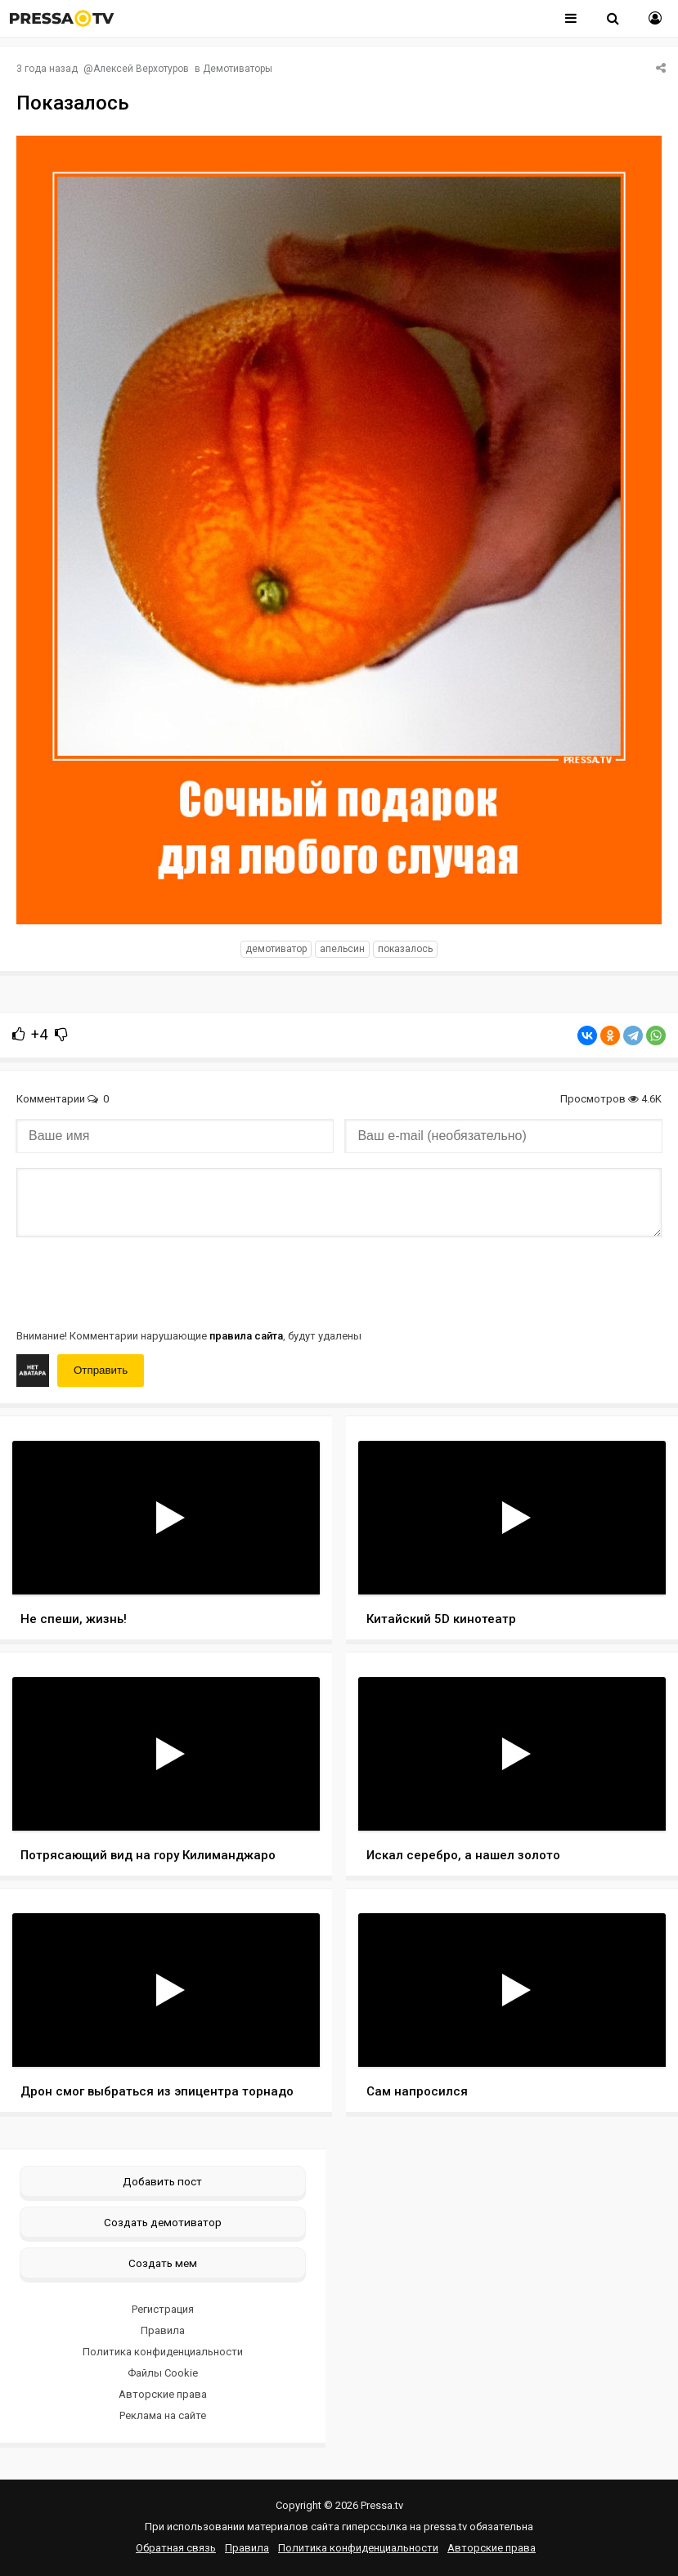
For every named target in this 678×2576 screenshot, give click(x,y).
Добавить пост (162, 2181)
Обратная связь (176, 2548)
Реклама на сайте (162, 2415)
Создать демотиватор (163, 2222)
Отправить (101, 1370)
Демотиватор (276, 949)
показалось (405, 949)
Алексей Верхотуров (141, 68)
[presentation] (140, 1281)
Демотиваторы (237, 68)
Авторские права (163, 2394)
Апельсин (342, 949)
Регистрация (163, 2309)
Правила (163, 2330)
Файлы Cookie (163, 2373)
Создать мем (162, 2263)
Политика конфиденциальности (163, 2352)
